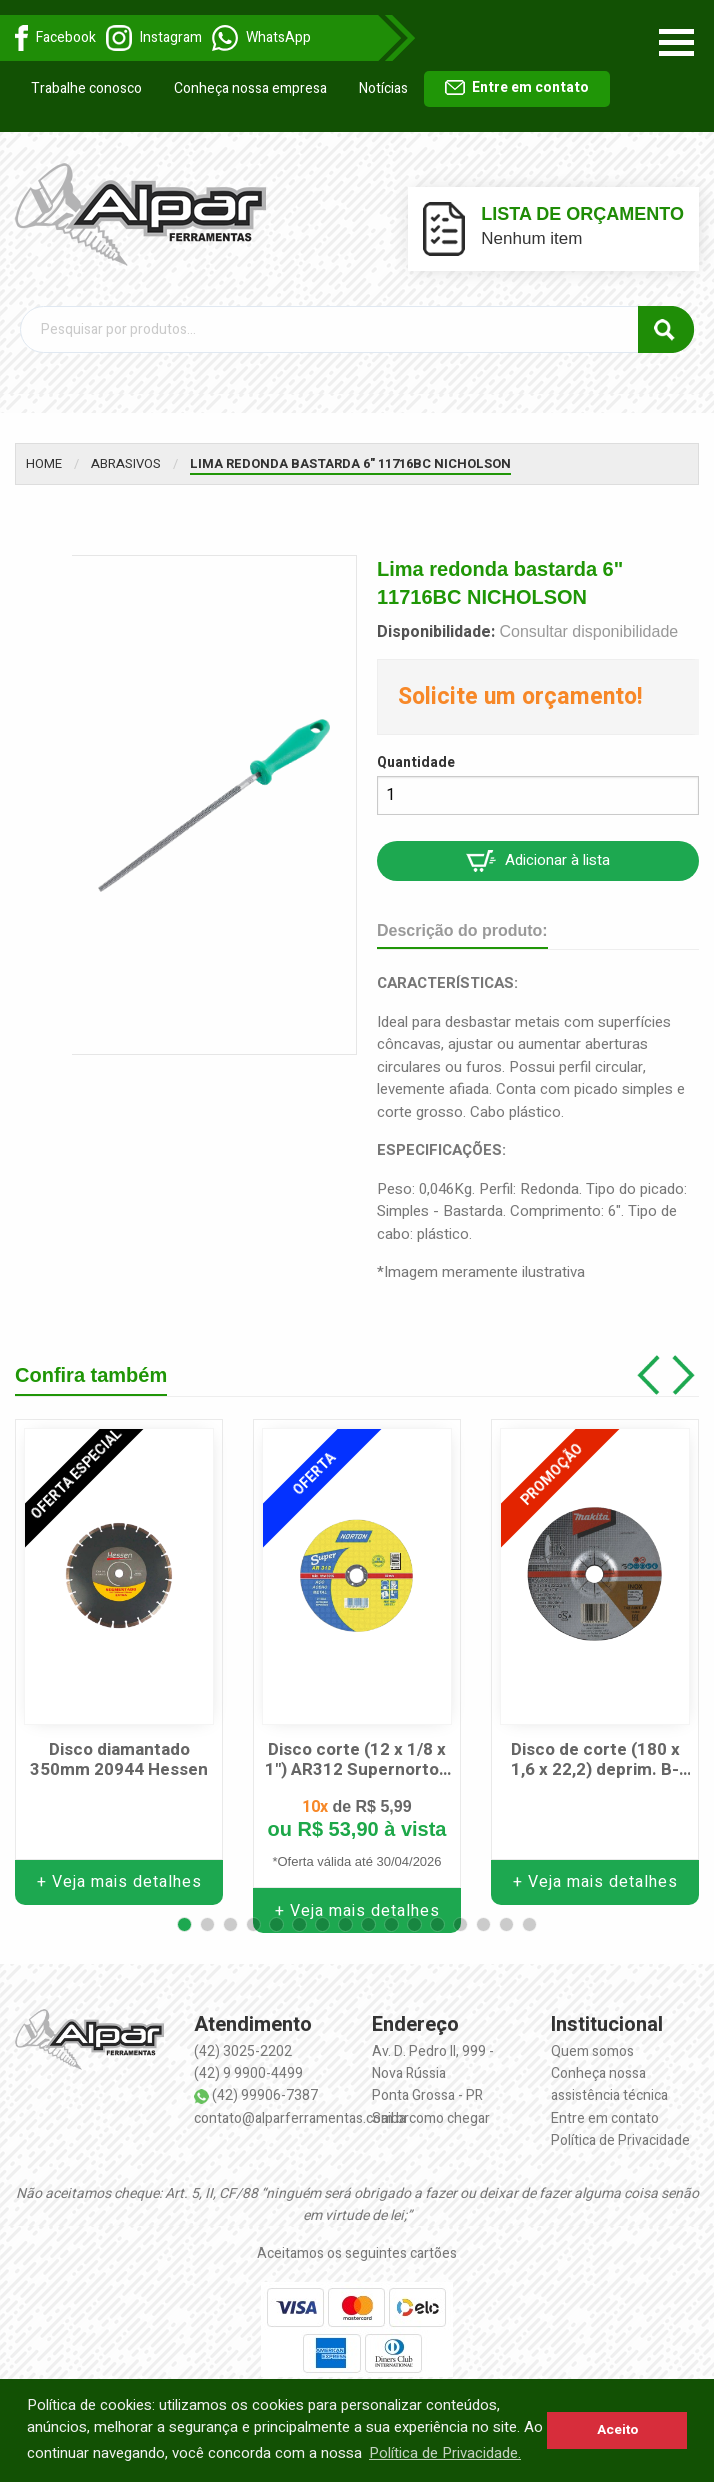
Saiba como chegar (431, 2107)
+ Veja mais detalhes (119, 1872)
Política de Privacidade (620, 2130)
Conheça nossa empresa (250, 88)
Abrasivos (126, 452)
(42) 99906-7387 (265, 2085)
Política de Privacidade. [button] (445, 2453)
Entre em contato (517, 87)
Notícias (383, 88)
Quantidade (416, 752)
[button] (184, 1913)
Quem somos (592, 2040)
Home (44, 452)
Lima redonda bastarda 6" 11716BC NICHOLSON (350, 452)
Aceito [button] (617, 2430)
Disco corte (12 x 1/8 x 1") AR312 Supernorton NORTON (357, 1750)
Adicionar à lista (538, 849)
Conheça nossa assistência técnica (609, 2074)
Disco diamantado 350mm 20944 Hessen (119, 1750)
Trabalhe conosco (86, 88)
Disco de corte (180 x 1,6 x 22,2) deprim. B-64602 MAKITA (595, 1750)
